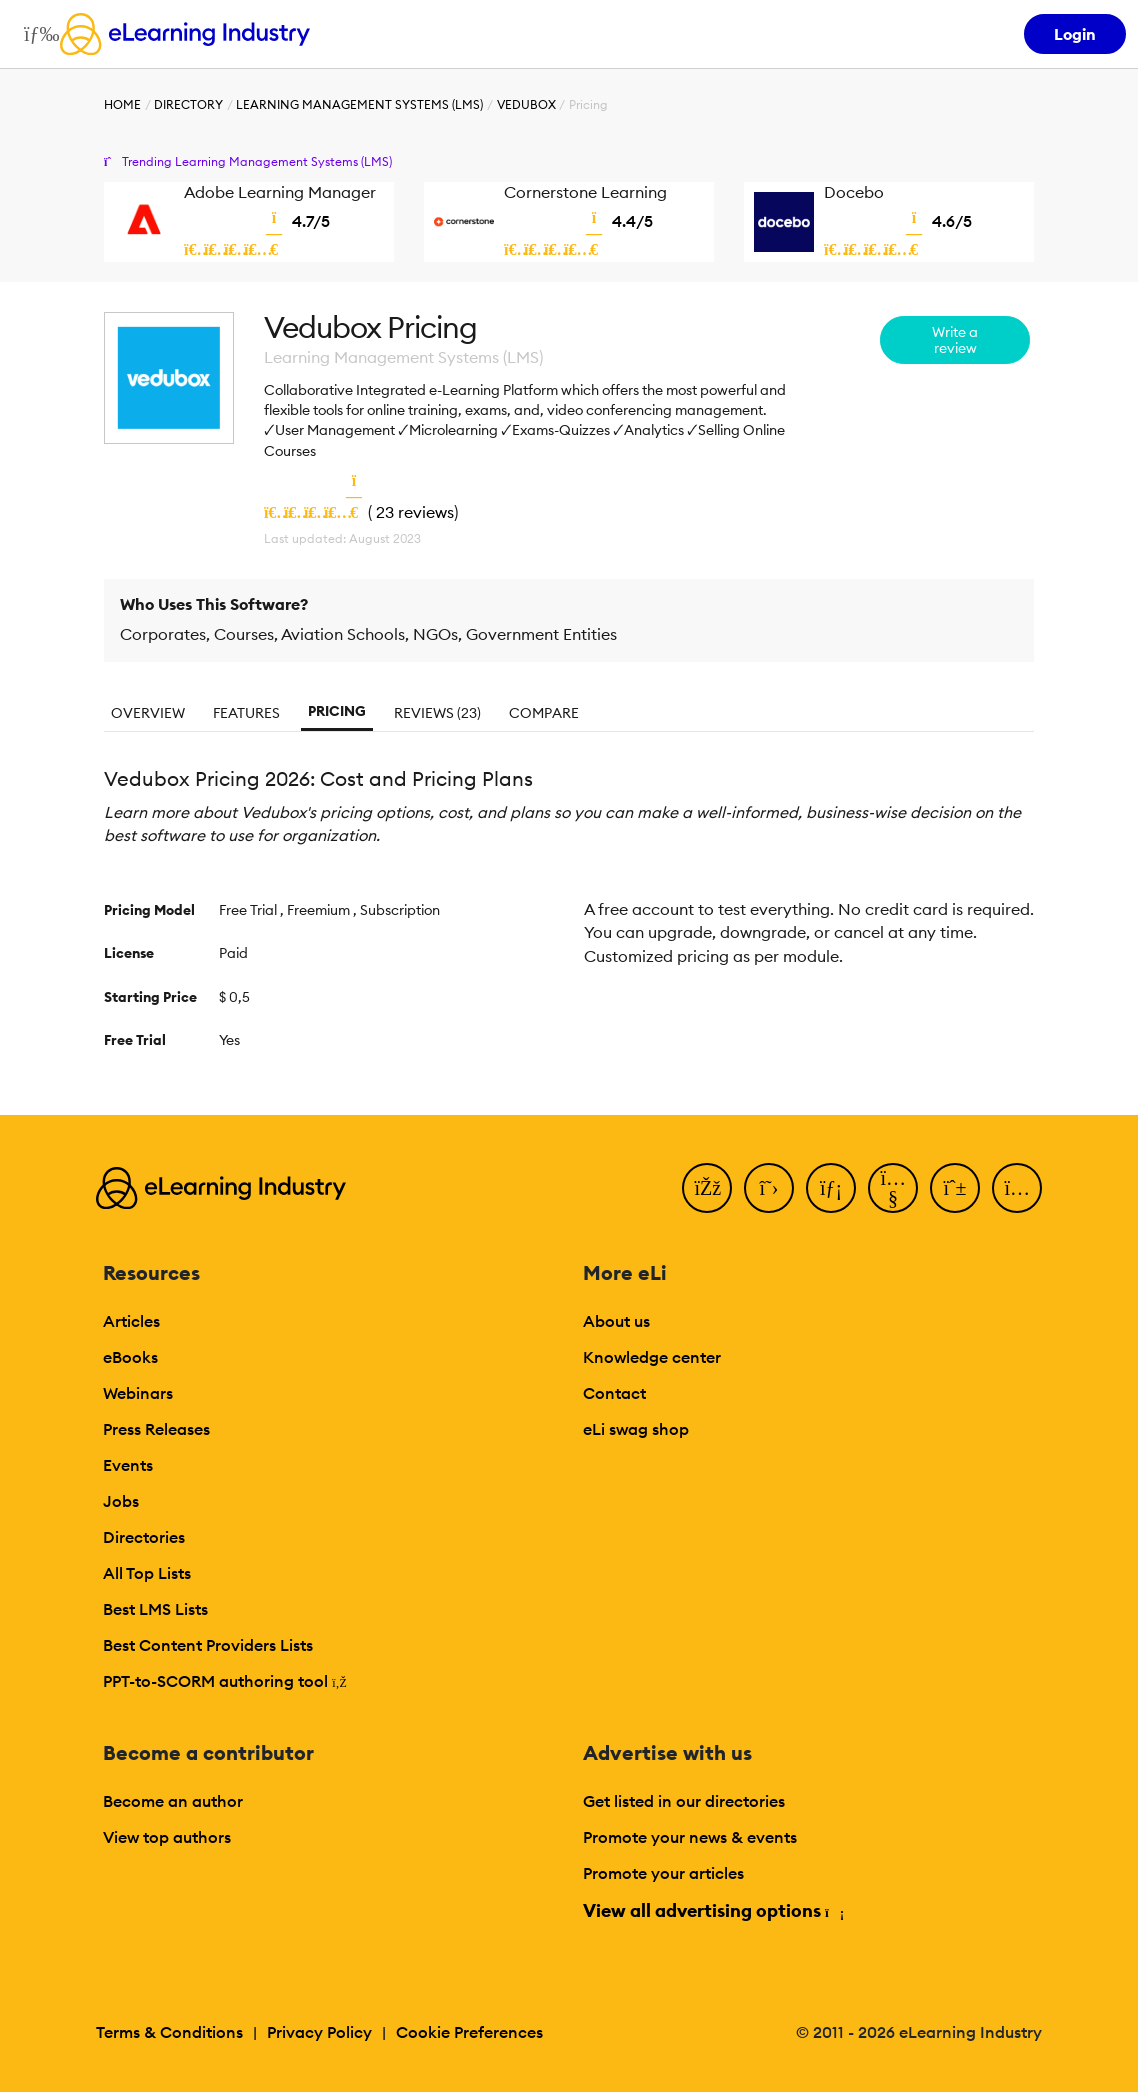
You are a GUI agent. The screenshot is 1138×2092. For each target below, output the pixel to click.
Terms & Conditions (169, 2032)
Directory (188, 104)
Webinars (138, 1393)
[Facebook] (707, 1188)
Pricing (337, 711)
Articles (131, 1321)
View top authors (167, 1837)
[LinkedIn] (831, 1188)
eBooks (130, 1357)
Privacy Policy (319, 2032)
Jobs (121, 1501)
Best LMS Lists (155, 1609)
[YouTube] (893, 1188)
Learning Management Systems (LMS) (359, 104)
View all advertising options (712, 1910)
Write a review (955, 340)
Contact (614, 1393)
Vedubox (526, 104)
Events (128, 1465)
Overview (148, 713)
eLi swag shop (636, 1429)
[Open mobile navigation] (36, 34)
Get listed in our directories (684, 1801)
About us (616, 1321)
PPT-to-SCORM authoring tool (225, 1681)
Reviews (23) (437, 713)
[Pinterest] (955, 1188)
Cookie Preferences (469, 2032)
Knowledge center (652, 1357)
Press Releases (156, 1429)
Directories (144, 1537)
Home (122, 104)
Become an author (173, 1801)
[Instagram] (1017, 1188)
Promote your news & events (690, 1837)
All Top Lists (147, 1573)
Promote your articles (663, 1873)
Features (246, 713)
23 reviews (415, 512)
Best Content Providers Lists (208, 1645)
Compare (544, 713)
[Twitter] (769, 1188)
